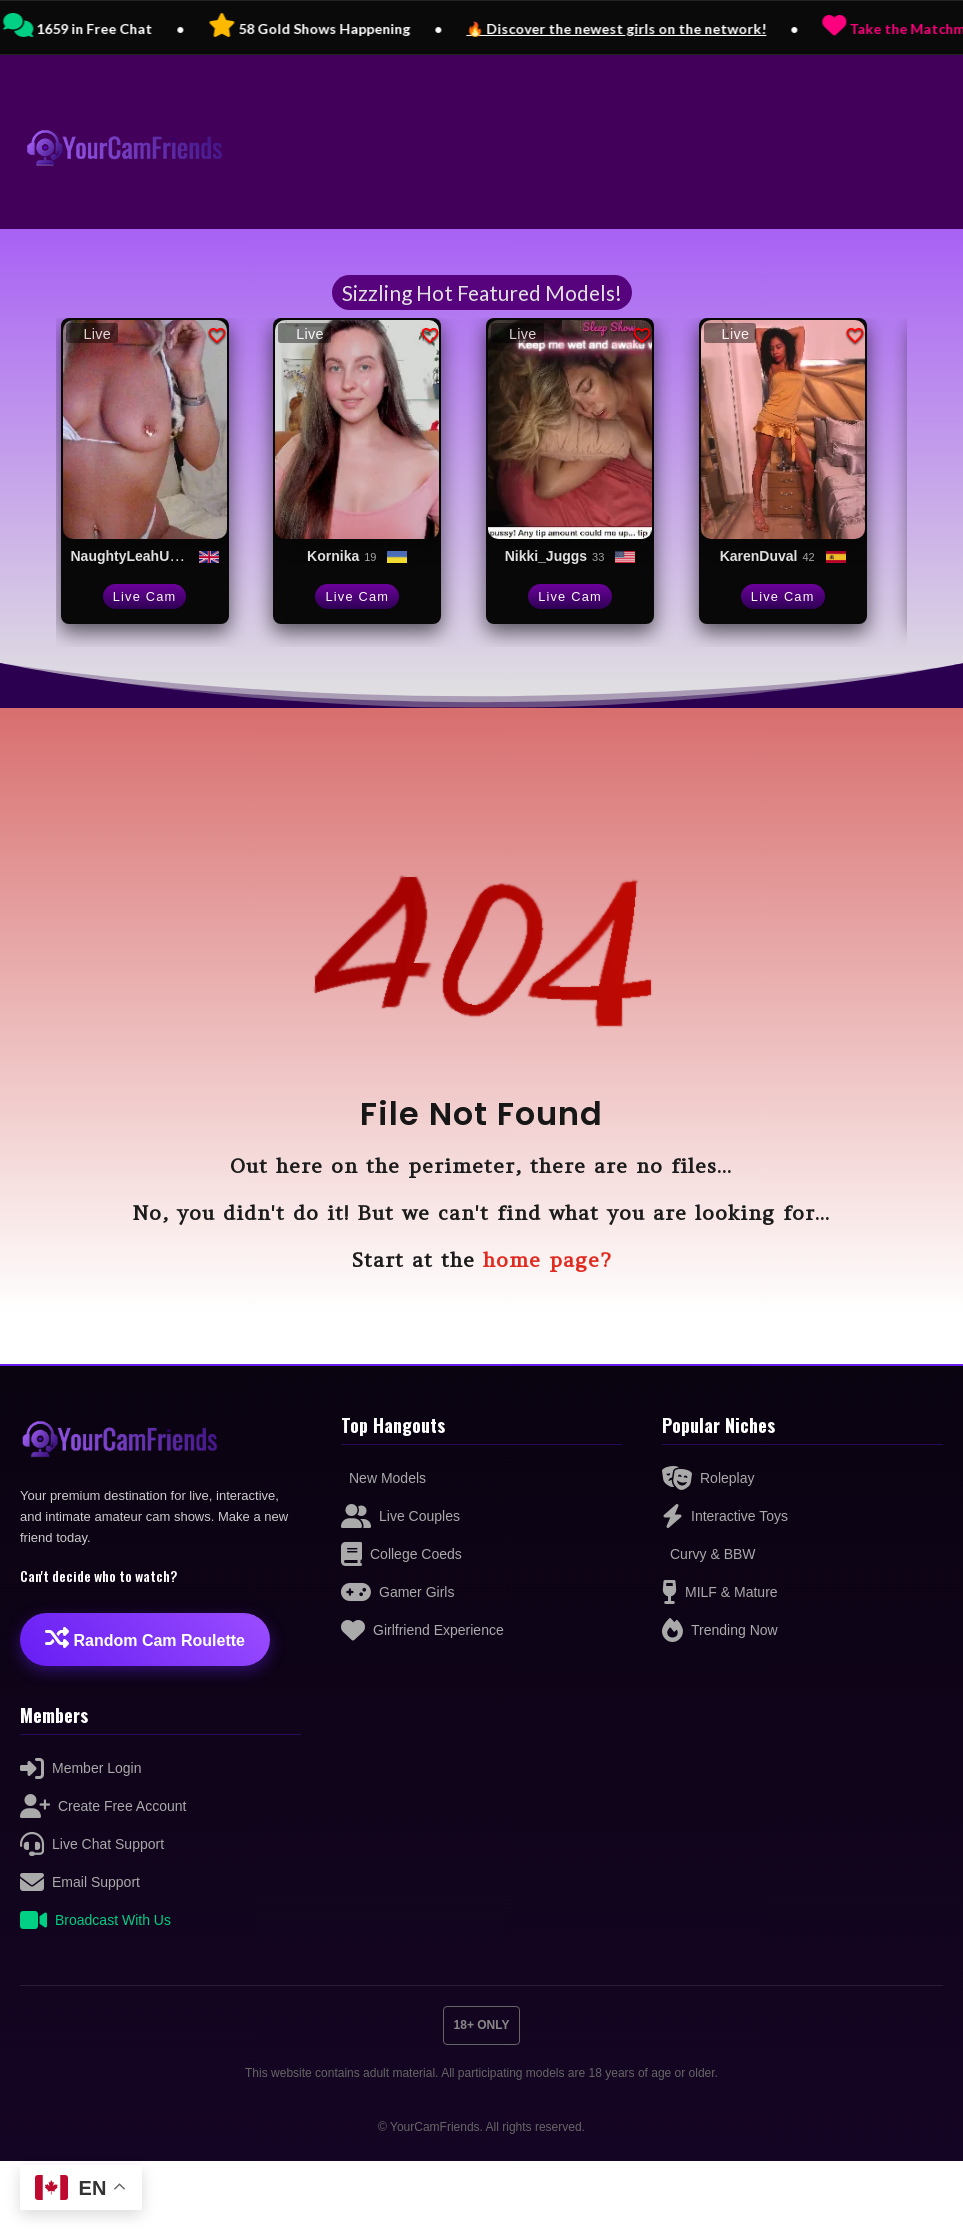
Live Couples (400, 1516)
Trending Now (720, 1630)
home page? (547, 1259)
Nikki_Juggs (546, 556)
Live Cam (145, 596)
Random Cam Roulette (145, 1637)
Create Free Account (103, 1806)
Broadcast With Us (95, 1920)
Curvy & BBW (713, 1554)
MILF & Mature (720, 1592)
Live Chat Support (92, 1844)
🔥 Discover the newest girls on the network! (677, 28)
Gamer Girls (397, 1592)
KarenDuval (759, 556)
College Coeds (401, 1554)
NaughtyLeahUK (125, 556)
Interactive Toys (725, 1516)
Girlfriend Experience (422, 1630)
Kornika (333, 556)
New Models (387, 1478)
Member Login (81, 1768)
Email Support (80, 1882)
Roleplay (708, 1478)
